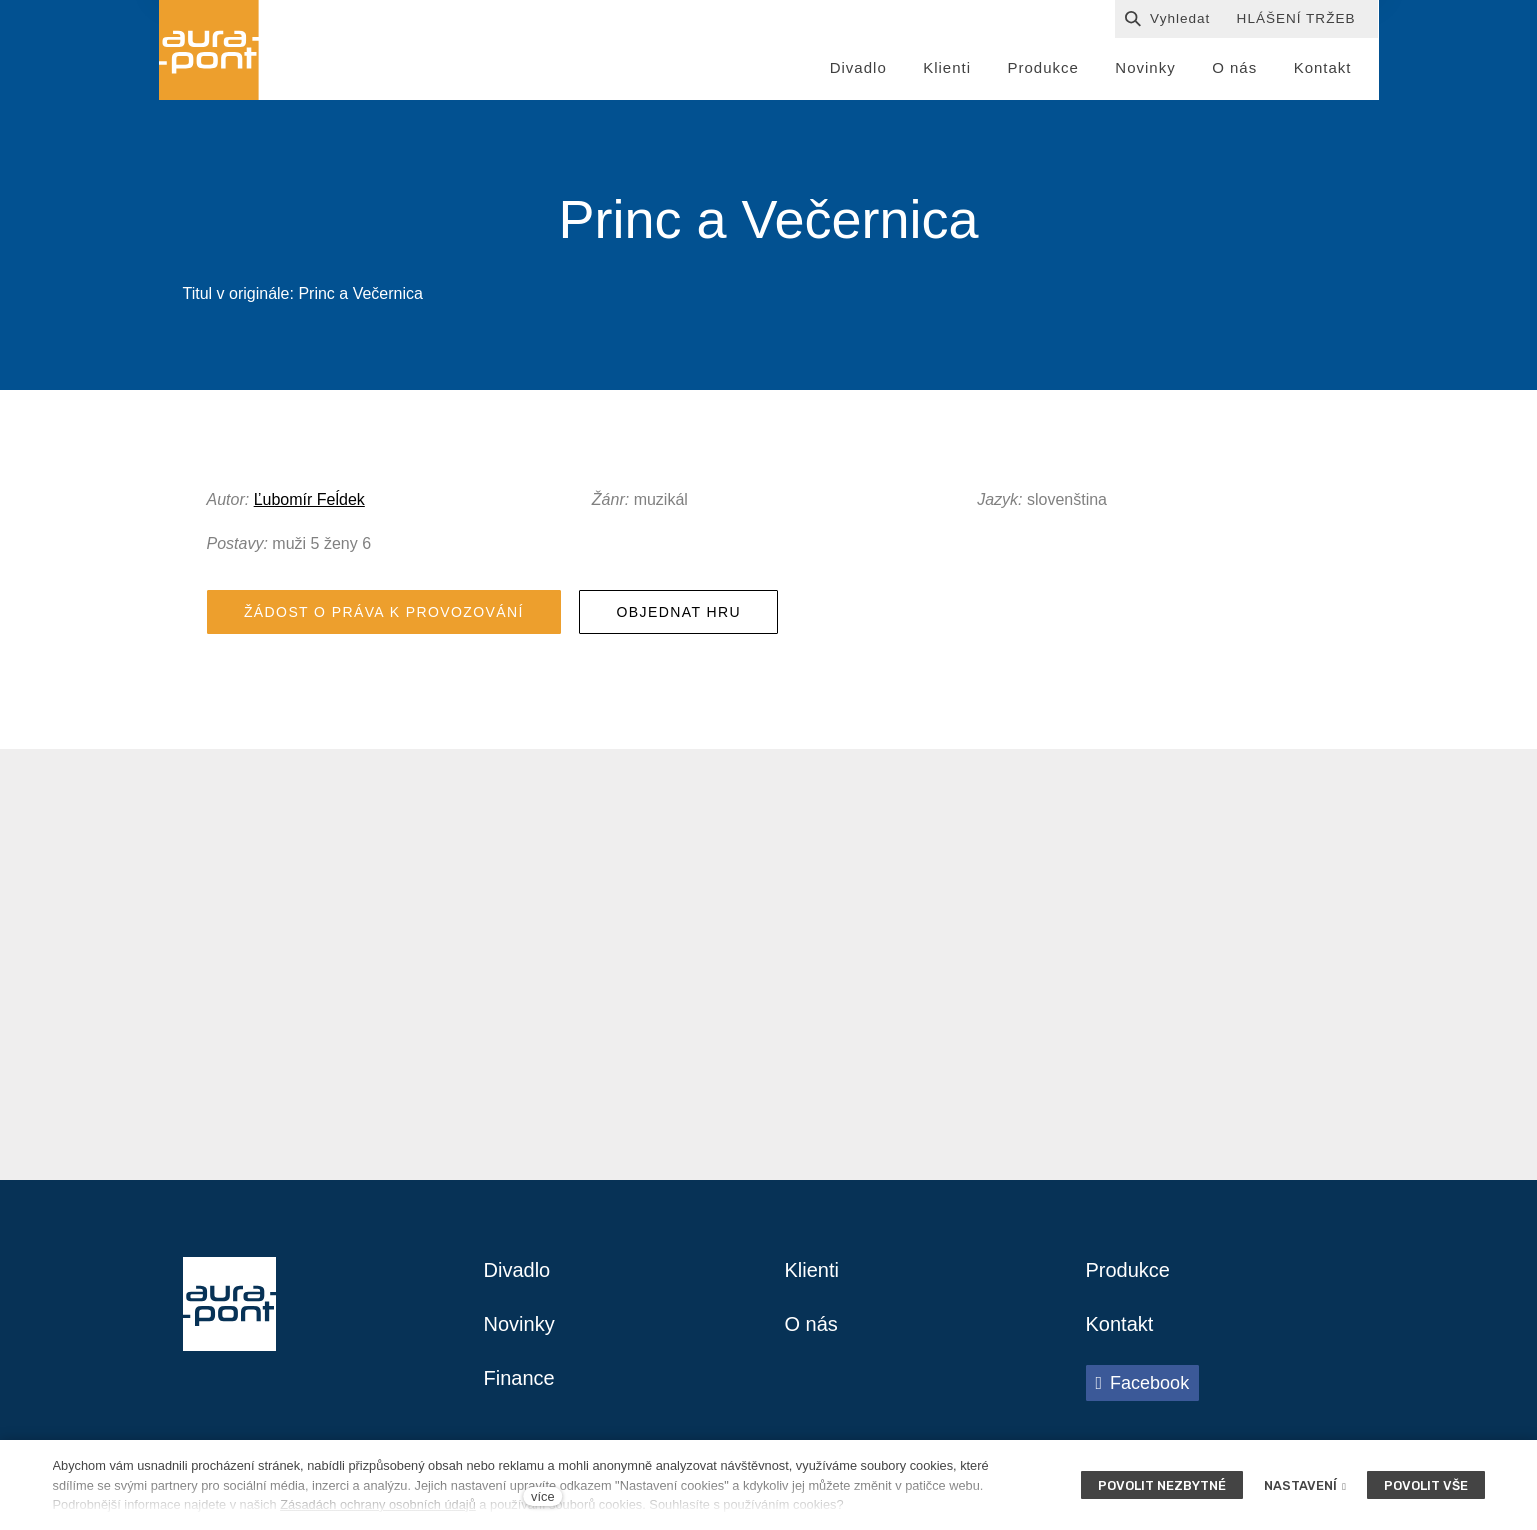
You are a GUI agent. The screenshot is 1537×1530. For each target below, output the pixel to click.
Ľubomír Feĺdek (309, 499)
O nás (811, 1324)
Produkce (1128, 1270)
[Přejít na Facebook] (1143, 1383)
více (542, 1496)
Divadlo (517, 1270)
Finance (519, 1378)
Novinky (519, 1324)
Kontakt (1120, 1324)
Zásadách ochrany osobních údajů (378, 1504)
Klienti (812, 1270)
